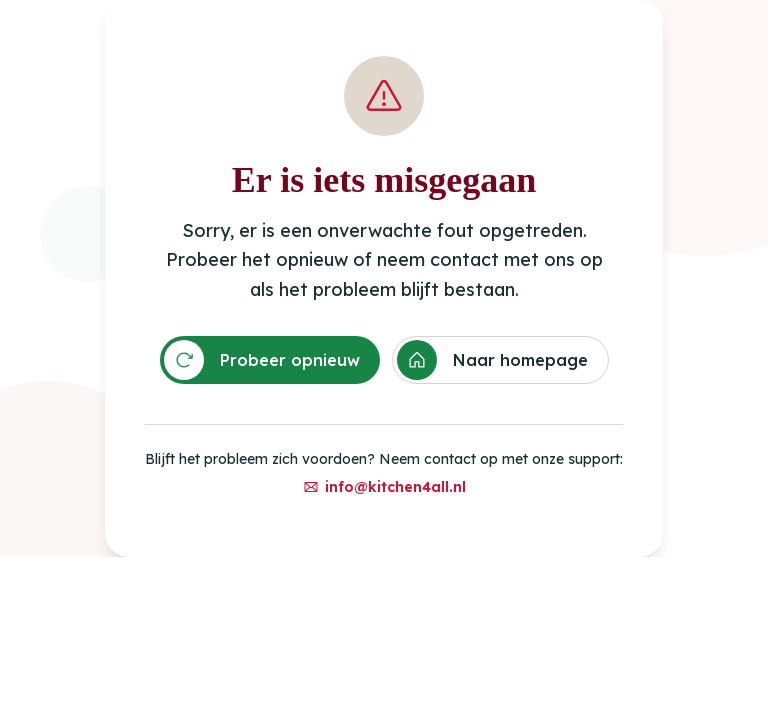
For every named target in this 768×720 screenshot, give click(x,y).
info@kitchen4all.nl (384, 487)
